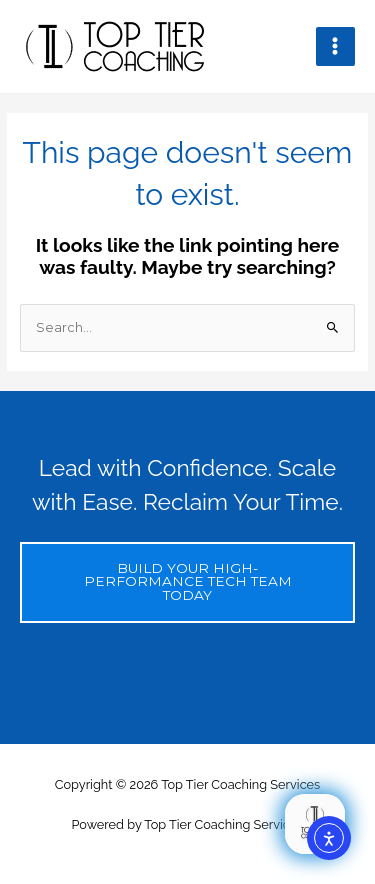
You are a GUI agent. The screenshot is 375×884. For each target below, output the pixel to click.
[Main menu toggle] (335, 46)
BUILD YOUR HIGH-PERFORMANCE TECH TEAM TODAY (188, 581)
